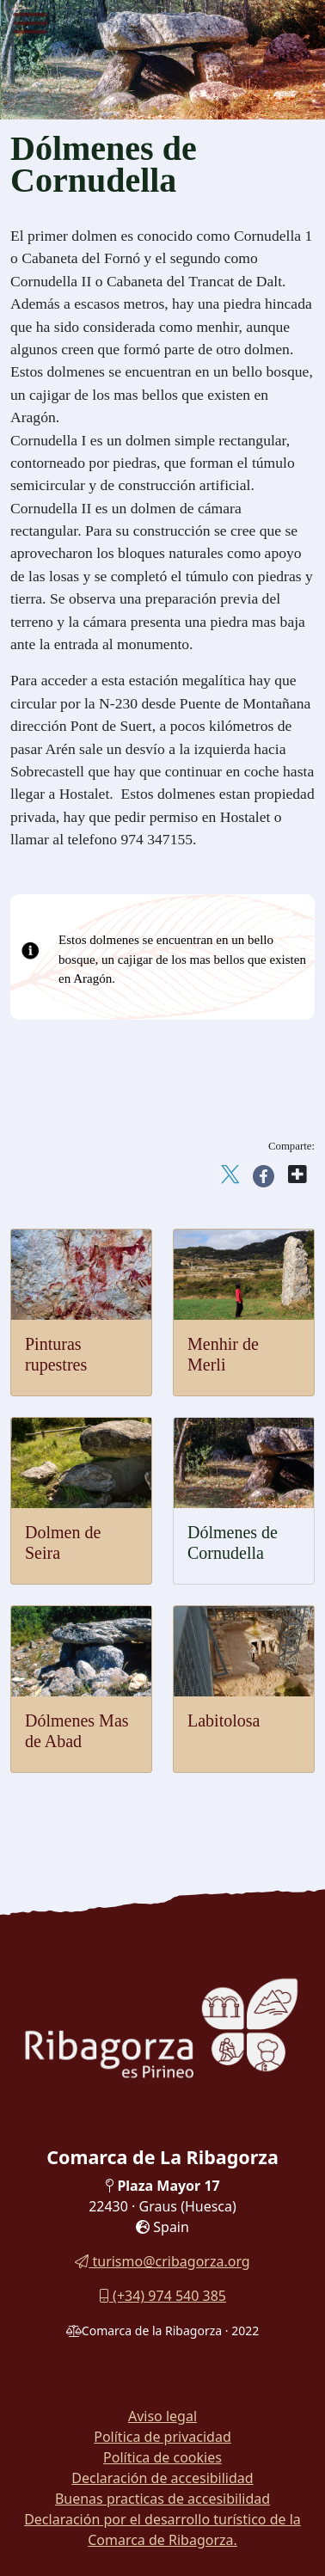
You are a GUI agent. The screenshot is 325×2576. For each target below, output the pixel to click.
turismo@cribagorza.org (162, 2261)
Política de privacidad (162, 2436)
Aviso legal (162, 2416)
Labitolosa (223, 1720)
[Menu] (30, 26)
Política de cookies (162, 2457)
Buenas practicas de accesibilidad (162, 2498)
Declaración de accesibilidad (162, 2478)
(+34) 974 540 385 (162, 2295)
